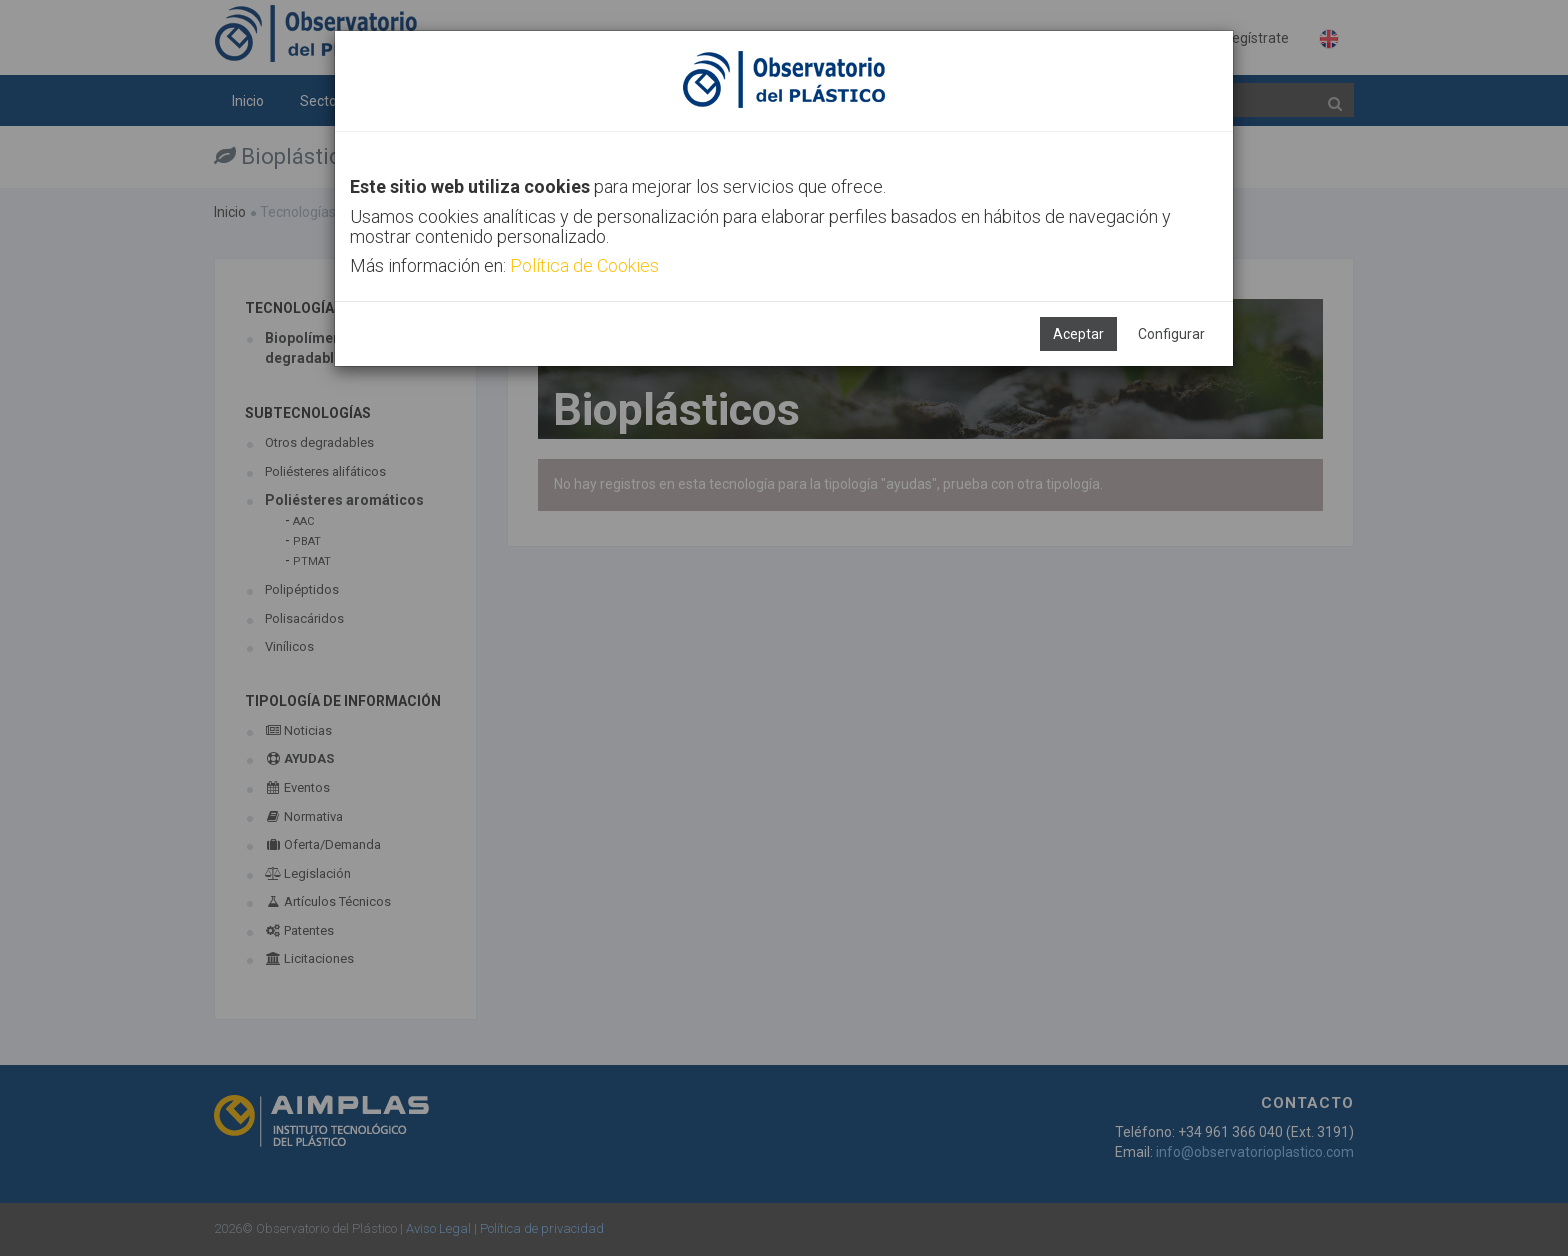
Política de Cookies (584, 265)
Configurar (1171, 334)
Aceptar (1078, 334)
